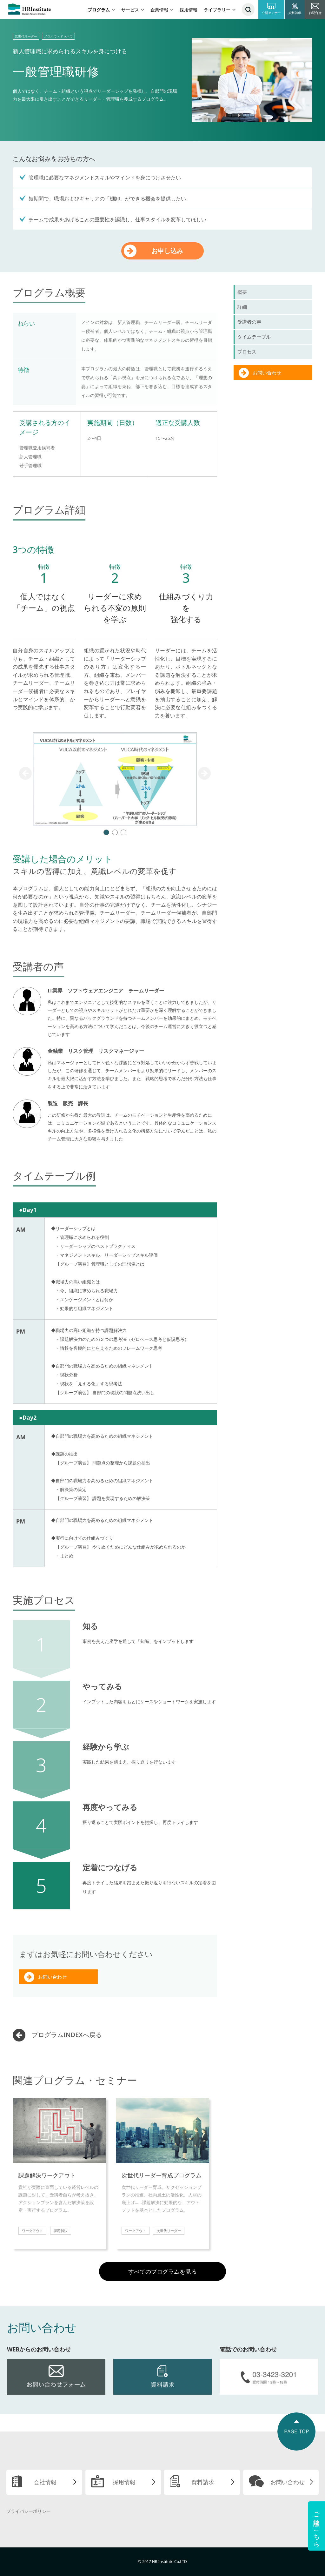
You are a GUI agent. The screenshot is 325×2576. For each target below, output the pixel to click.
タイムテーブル (254, 336)
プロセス (246, 351)
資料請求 (202, 2482)
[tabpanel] (115, 779)
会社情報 (45, 2482)
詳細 (242, 307)
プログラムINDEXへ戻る (67, 2034)
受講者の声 (249, 322)
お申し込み (167, 250)
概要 (242, 292)
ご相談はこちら (316, 2526)
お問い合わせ (52, 1977)
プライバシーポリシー (28, 2511)
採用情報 (188, 10)
